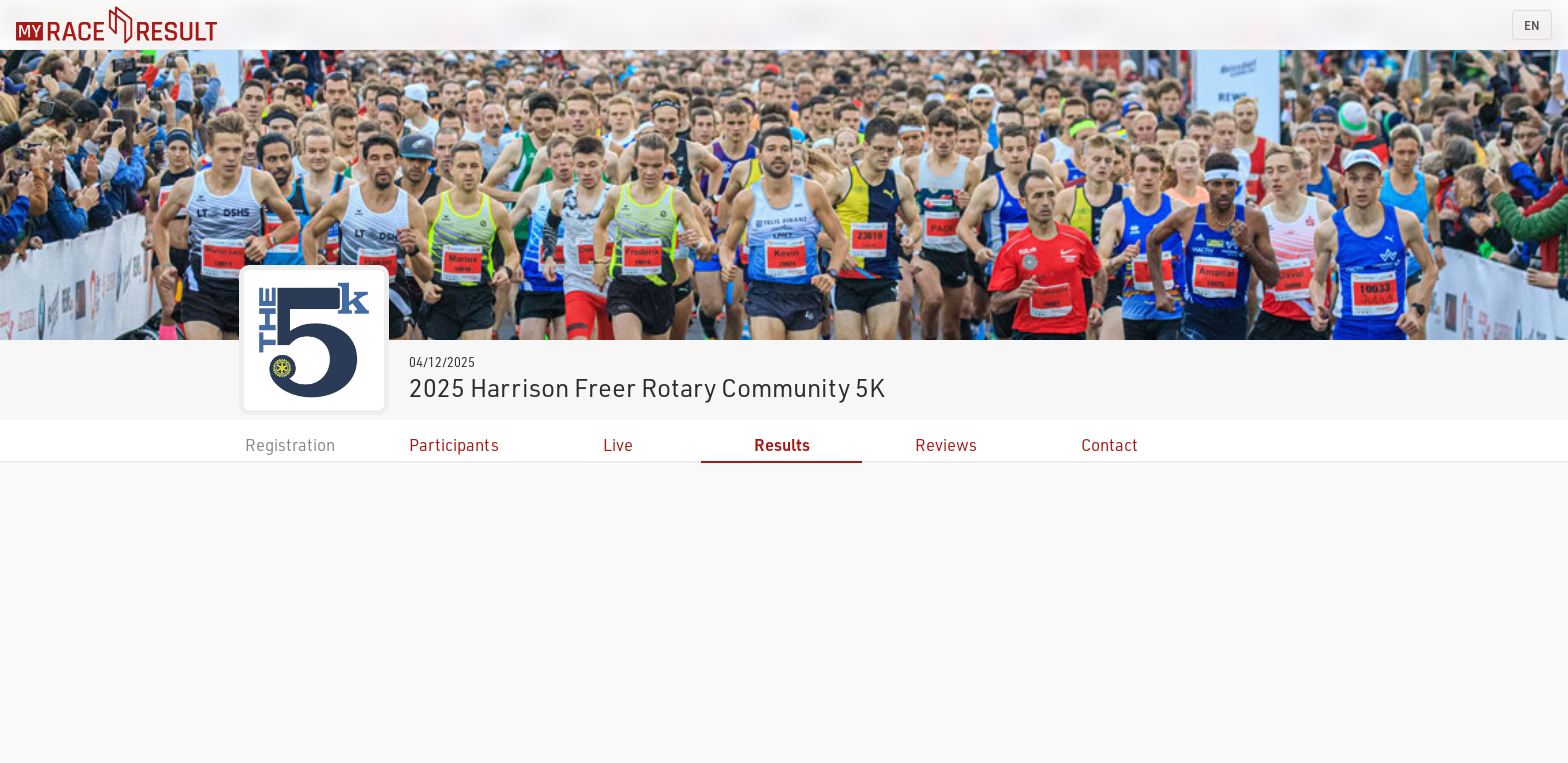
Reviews (946, 444)
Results (782, 444)
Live (618, 444)
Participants (454, 444)
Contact (1109, 444)
